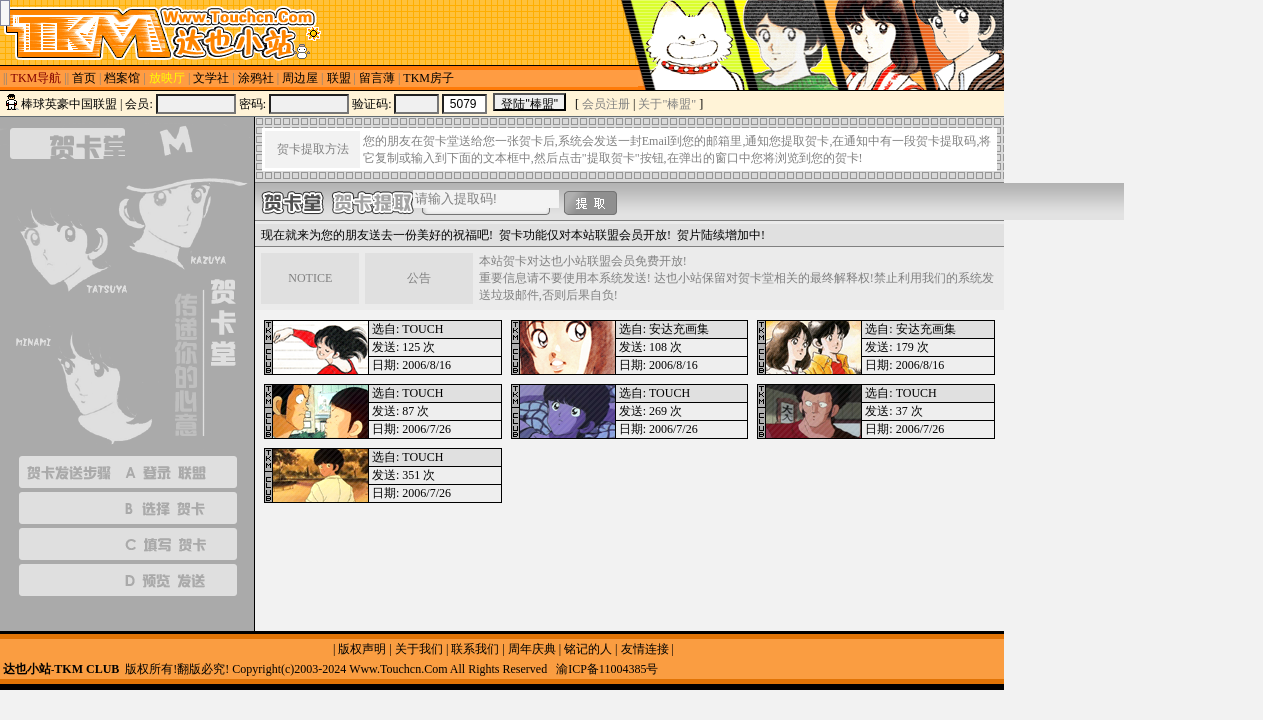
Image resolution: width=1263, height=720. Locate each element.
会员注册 (606, 104)
